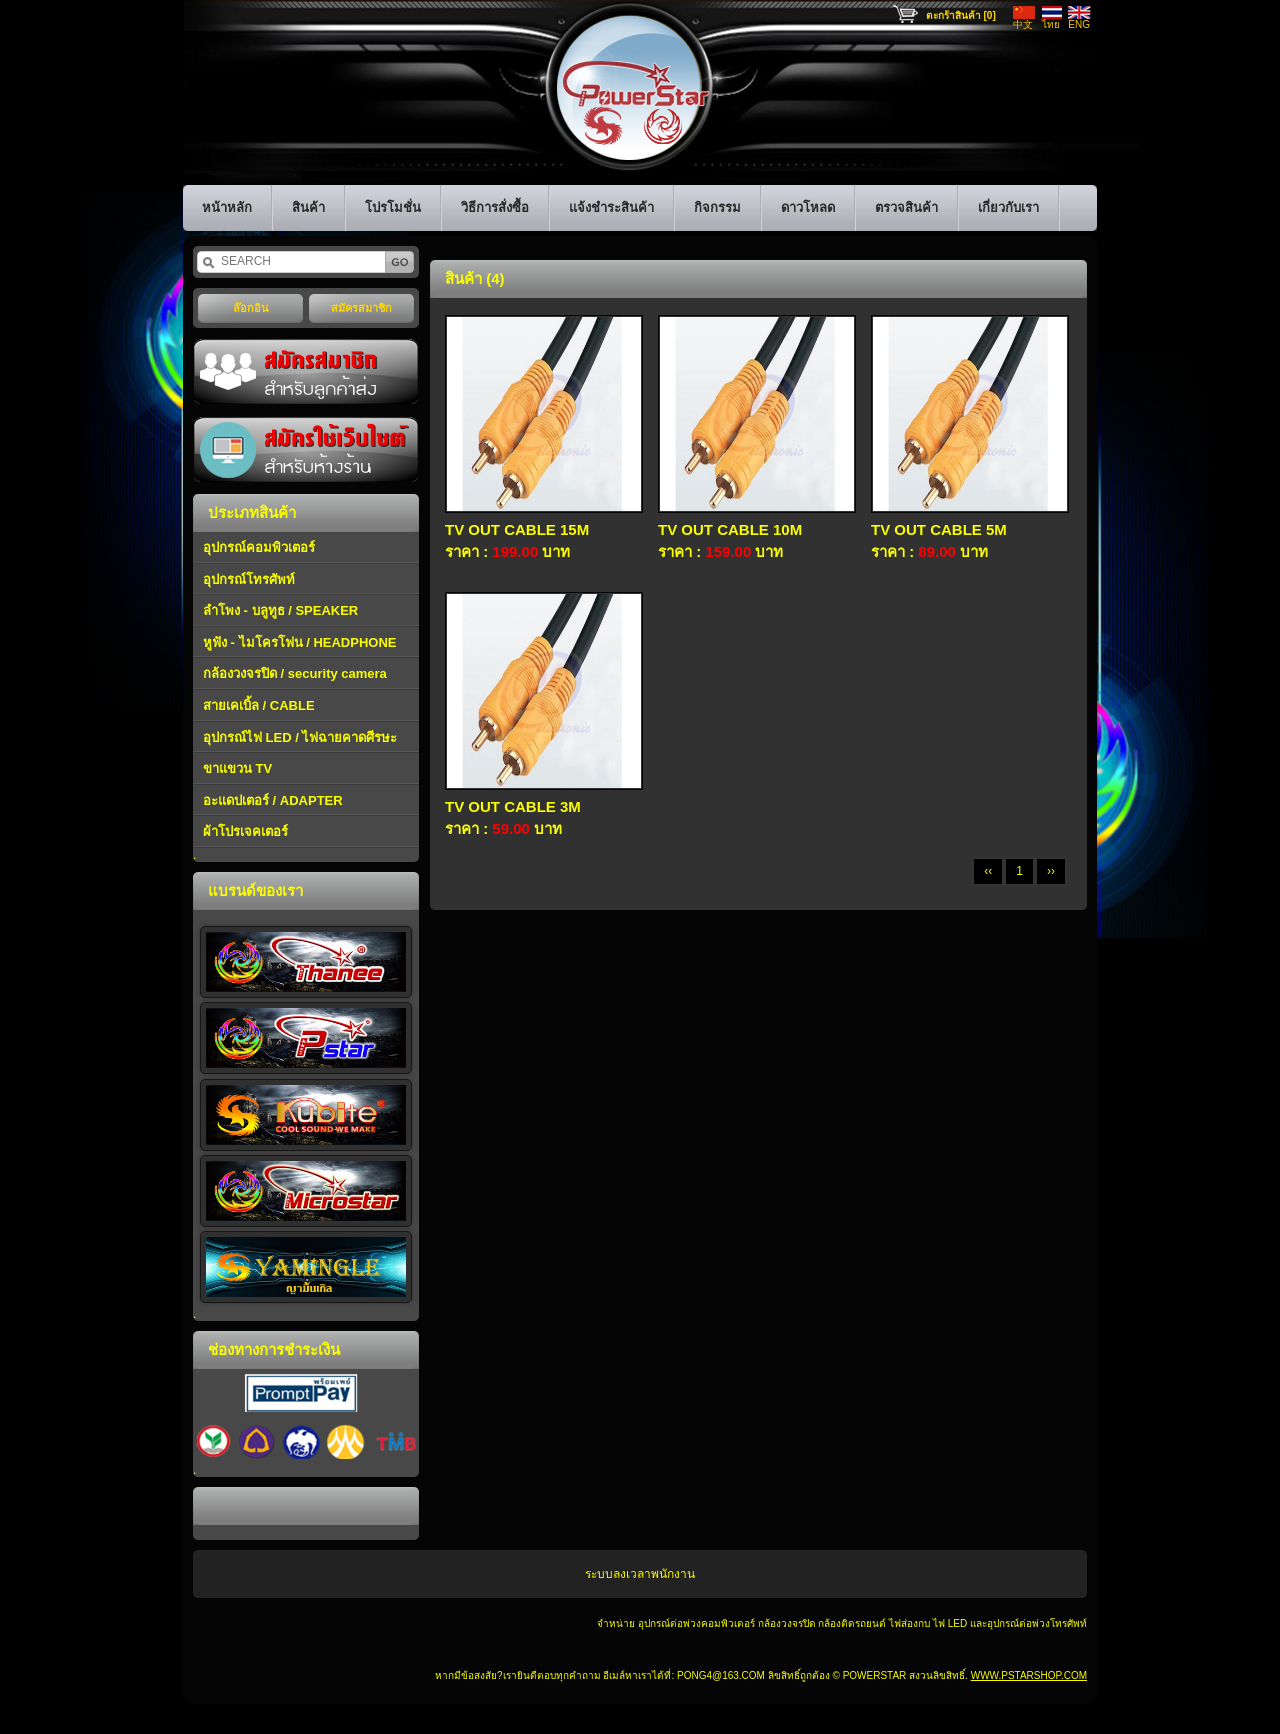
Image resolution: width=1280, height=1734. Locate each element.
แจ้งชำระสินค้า (611, 207)
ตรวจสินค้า (906, 207)
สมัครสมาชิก (361, 308)
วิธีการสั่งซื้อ (495, 207)
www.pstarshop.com (1029, 1675)
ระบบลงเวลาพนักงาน (640, 1574)
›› (1051, 871)
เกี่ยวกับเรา (1008, 207)
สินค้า (308, 207)
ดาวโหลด (808, 207)
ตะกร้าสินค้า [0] (961, 15)
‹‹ (988, 871)
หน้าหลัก (227, 207)
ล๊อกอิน (251, 308)
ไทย (1051, 24)
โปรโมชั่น (393, 207)
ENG (1079, 24)
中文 (1023, 24)
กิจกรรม (717, 207)
